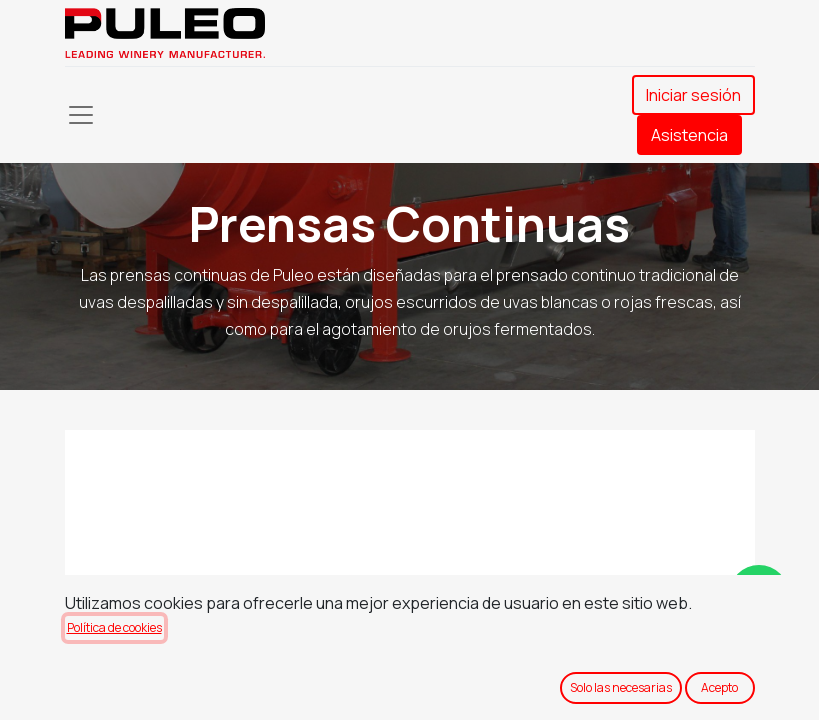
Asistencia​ (689, 135)
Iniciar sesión (693, 95)
